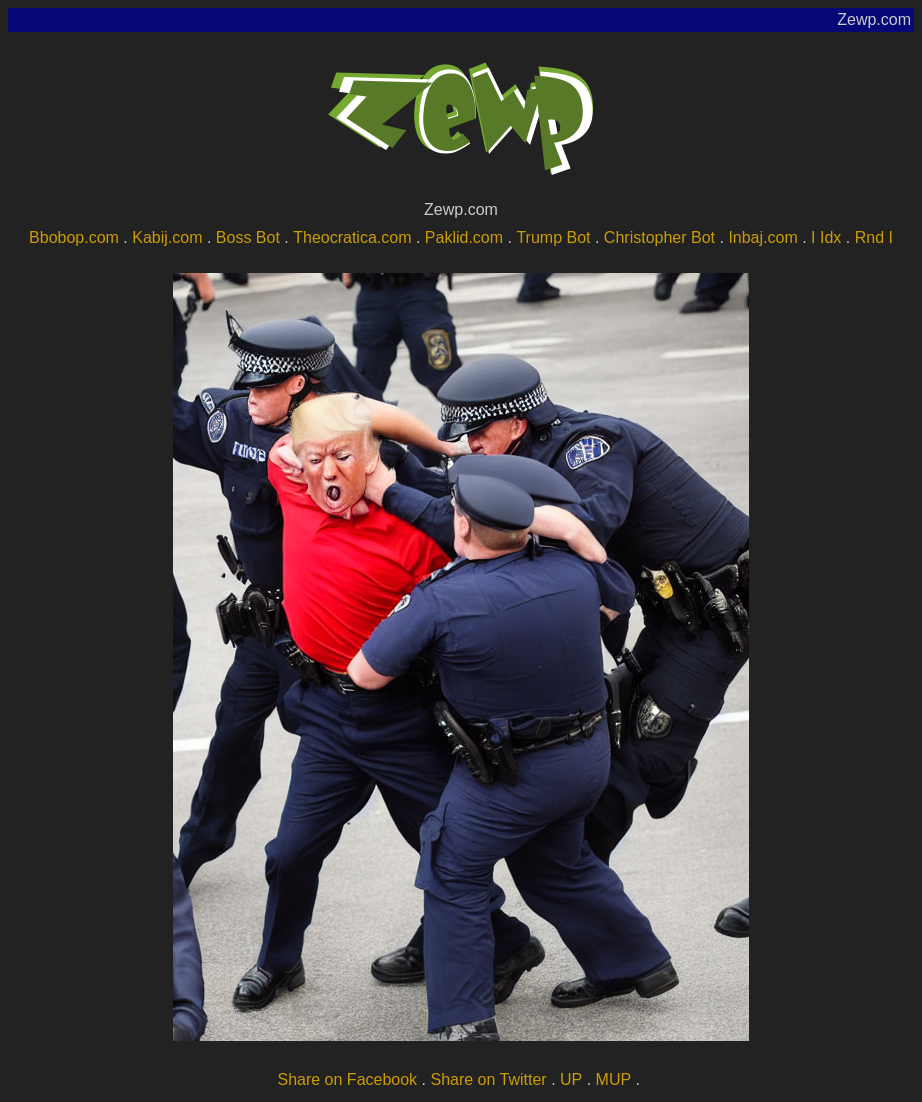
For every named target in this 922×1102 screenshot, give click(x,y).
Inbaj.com (762, 237)
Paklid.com (464, 237)
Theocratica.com (352, 237)
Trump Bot (553, 237)
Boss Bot (248, 237)
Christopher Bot (659, 237)
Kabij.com (167, 237)
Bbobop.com (74, 237)
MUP (614, 1079)
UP (571, 1079)
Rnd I (874, 237)
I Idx (826, 237)
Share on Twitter (488, 1079)
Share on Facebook (347, 1079)
